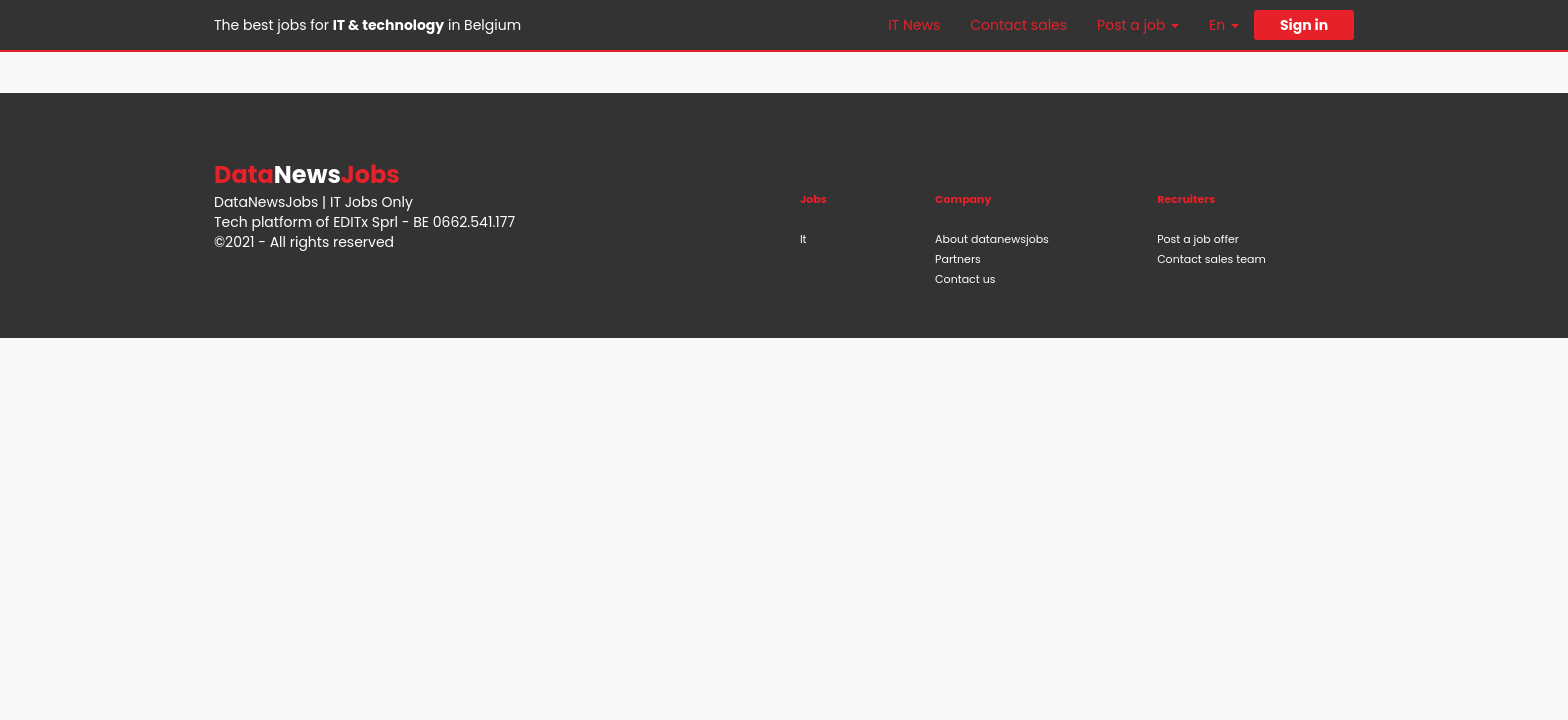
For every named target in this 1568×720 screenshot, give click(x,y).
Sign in (1304, 25)
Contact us (965, 279)
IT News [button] (914, 25)
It (803, 239)
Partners (958, 259)
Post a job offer (1198, 239)
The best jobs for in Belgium (367, 25)
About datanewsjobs (992, 239)
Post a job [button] (1138, 25)
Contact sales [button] (1018, 25)
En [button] (1224, 25)
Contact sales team (1211, 259)
